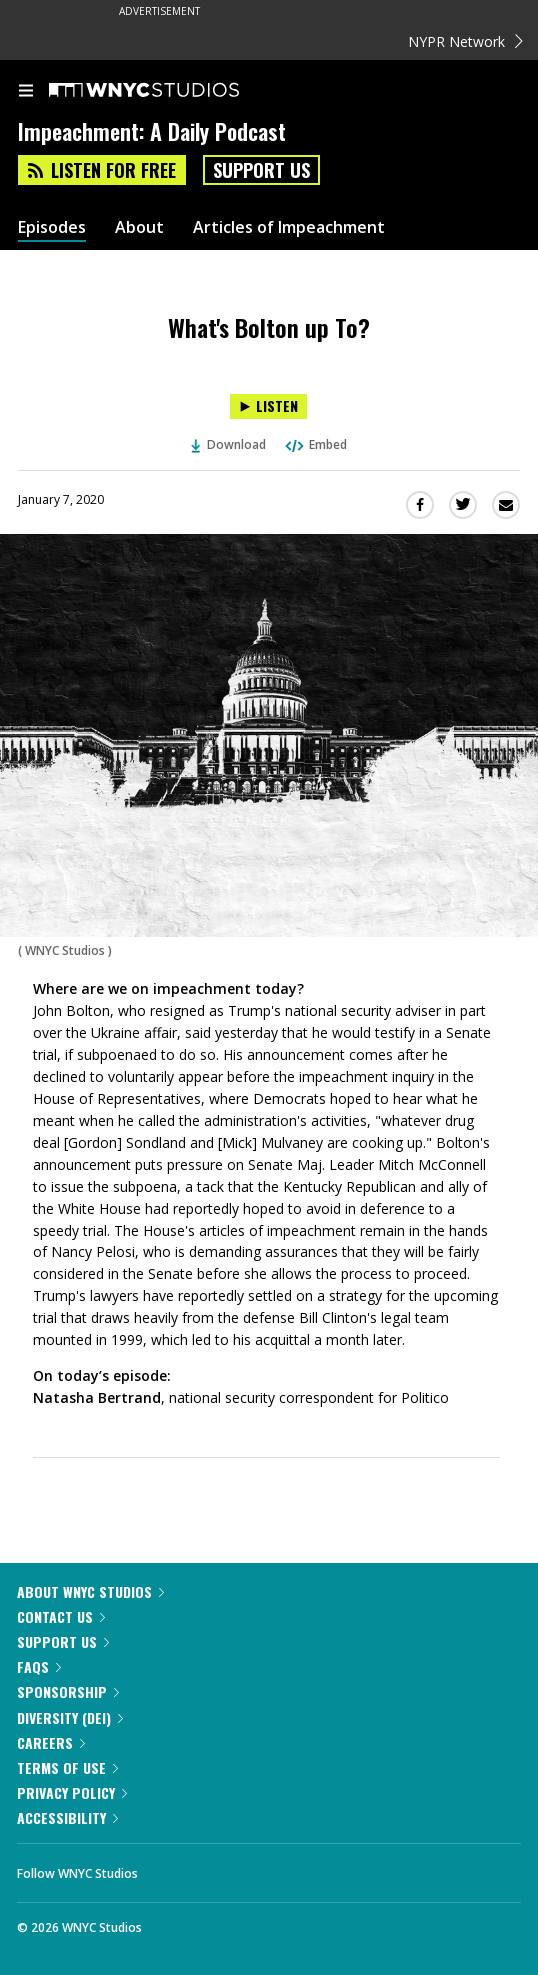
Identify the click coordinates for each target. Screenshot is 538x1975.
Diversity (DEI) (70, 1717)
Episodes (52, 227)
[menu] (26, 92)
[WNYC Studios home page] (169, 91)
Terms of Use (67, 1767)
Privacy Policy (72, 1792)
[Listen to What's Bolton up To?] (268, 406)
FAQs (39, 1666)
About (139, 227)
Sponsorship (68, 1691)
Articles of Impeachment (289, 227)
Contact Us (61, 1616)
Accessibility (67, 1817)
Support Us (261, 170)
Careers (51, 1742)
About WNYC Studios (90, 1591)
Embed (315, 444)
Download (229, 444)
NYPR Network (465, 41)
